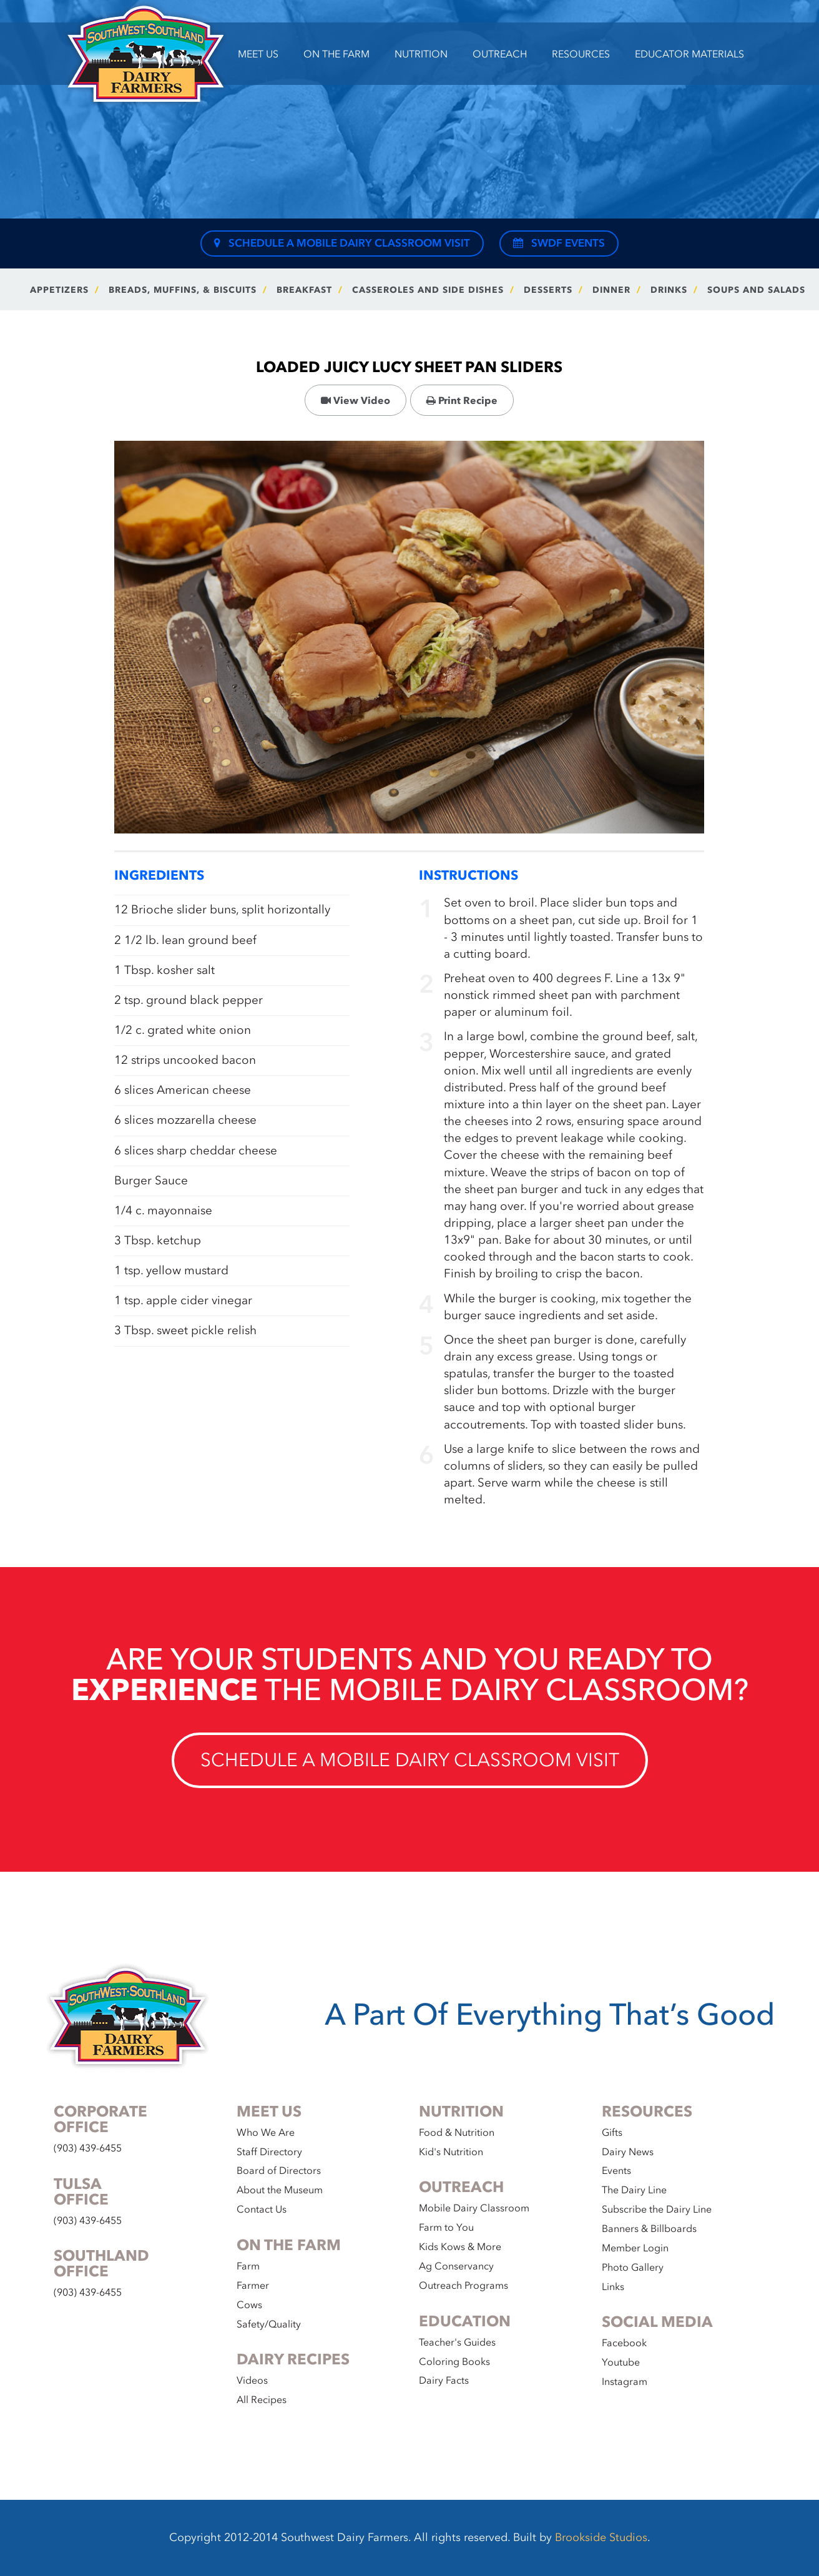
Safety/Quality (269, 2324)
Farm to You (446, 2227)
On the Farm (336, 54)
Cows (249, 2305)
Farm (248, 2266)
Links (613, 2287)
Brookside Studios (601, 2537)
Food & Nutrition (456, 2133)
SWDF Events (559, 243)
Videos (252, 2380)
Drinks (668, 290)
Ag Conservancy (456, 2266)
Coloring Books (454, 2362)
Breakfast (304, 290)
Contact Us (262, 2209)
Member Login (635, 2248)
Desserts (548, 290)
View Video (355, 401)
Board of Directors (279, 2171)
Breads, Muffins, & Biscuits (183, 290)
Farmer (253, 2286)
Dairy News (628, 2152)
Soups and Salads (756, 290)
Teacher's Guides (457, 2342)
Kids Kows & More (460, 2247)
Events (616, 2171)
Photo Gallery (633, 2267)
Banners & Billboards (649, 2229)
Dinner (611, 290)
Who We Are (266, 2133)
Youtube (621, 2362)
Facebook (624, 2343)
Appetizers (59, 290)
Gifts (612, 2133)
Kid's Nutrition (451, 2152)
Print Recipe (462, 401)
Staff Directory (269, 2152)
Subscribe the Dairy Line (657, 2209)
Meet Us (258, 54)
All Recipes (262, 2400)
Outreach (500, 54)
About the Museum (280, 2190)
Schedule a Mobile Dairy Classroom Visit (342, 243)
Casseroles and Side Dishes (428, 290)
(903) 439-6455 (88, 2148)
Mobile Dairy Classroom (474, 2208)
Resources (581, 54)
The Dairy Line (634, 2190)
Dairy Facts (444, 2380)
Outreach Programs (463, 2286)
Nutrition (421, 54)
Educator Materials (689, 54)
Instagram (624, 2382)
